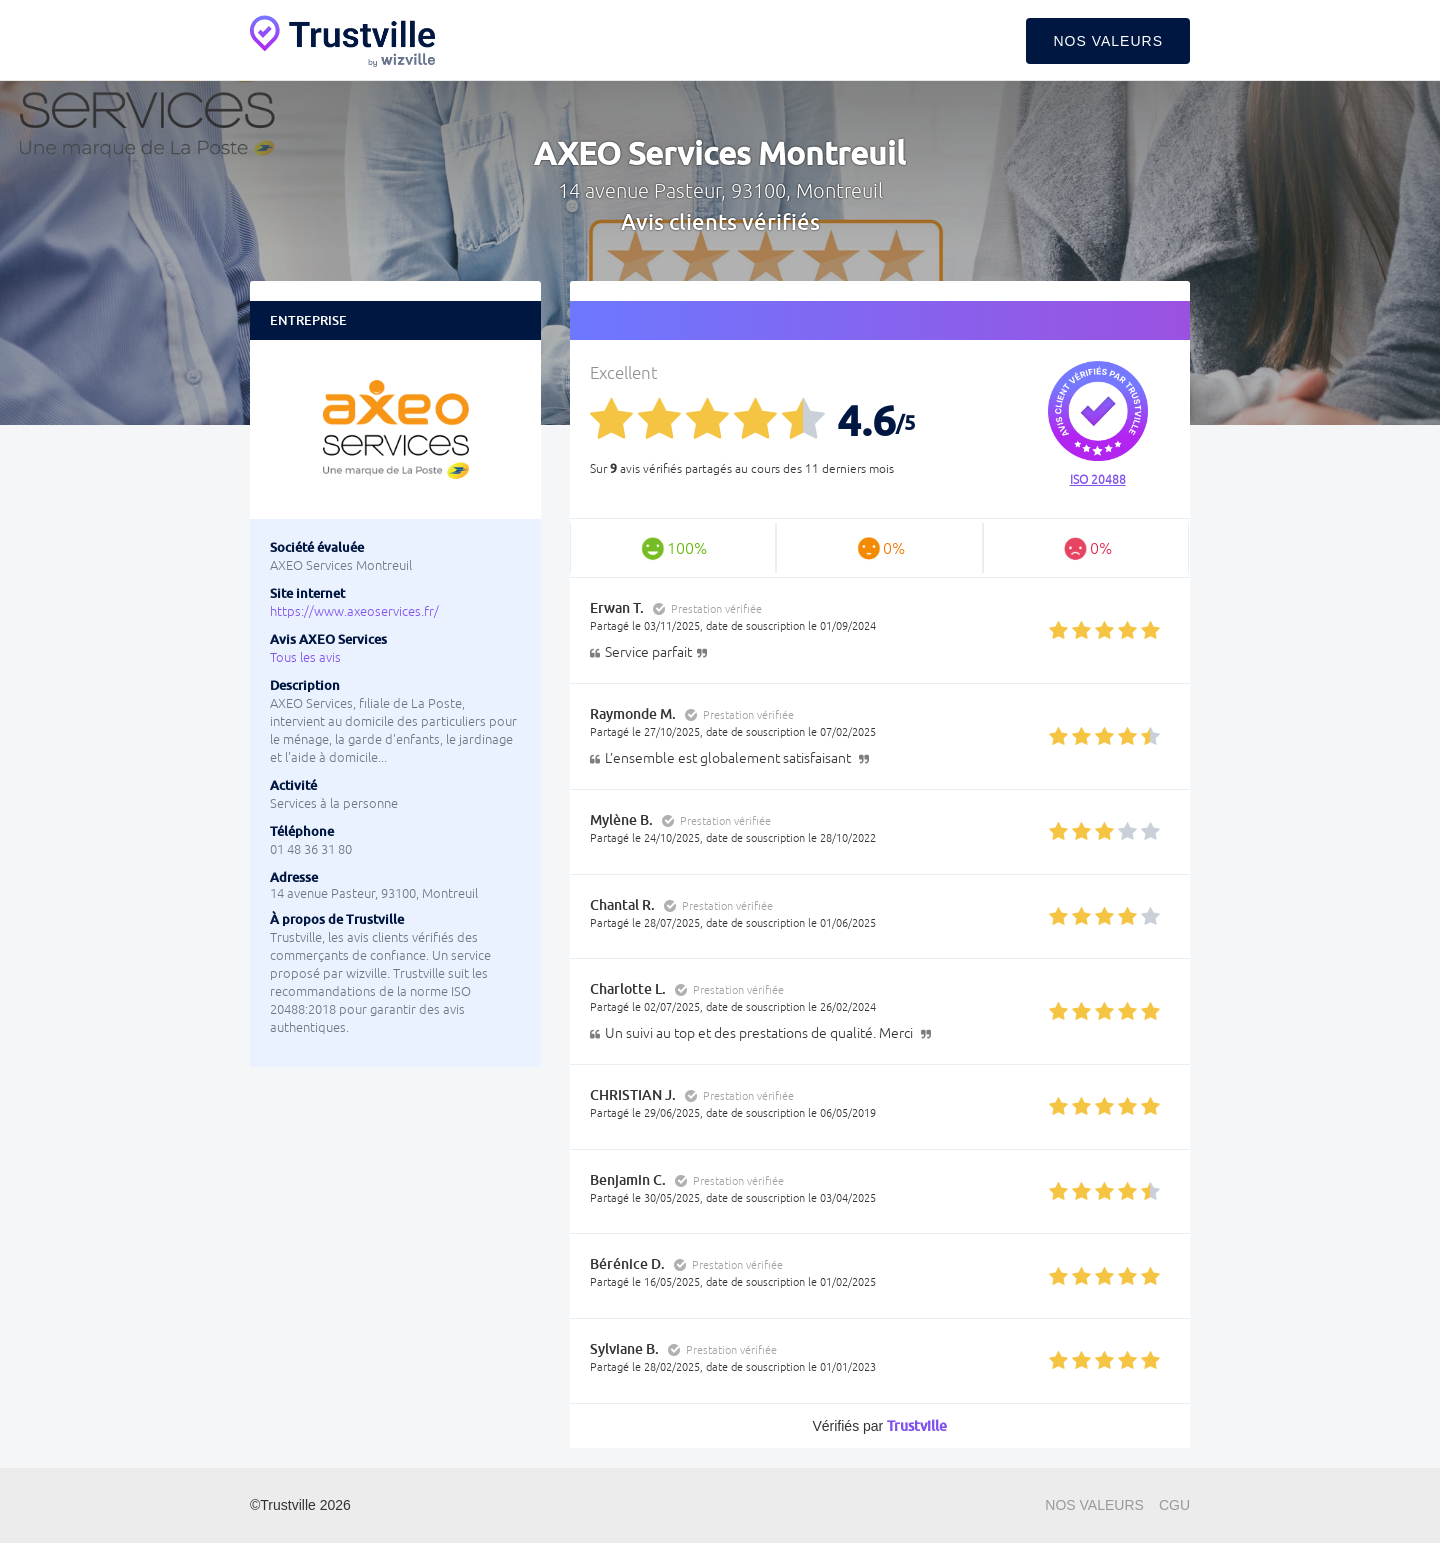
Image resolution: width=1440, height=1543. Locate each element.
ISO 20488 (1098, 480)
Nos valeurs (1108, 41)
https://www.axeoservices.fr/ (354, 611)
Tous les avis (305, 657)
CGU (1174, 1505)
